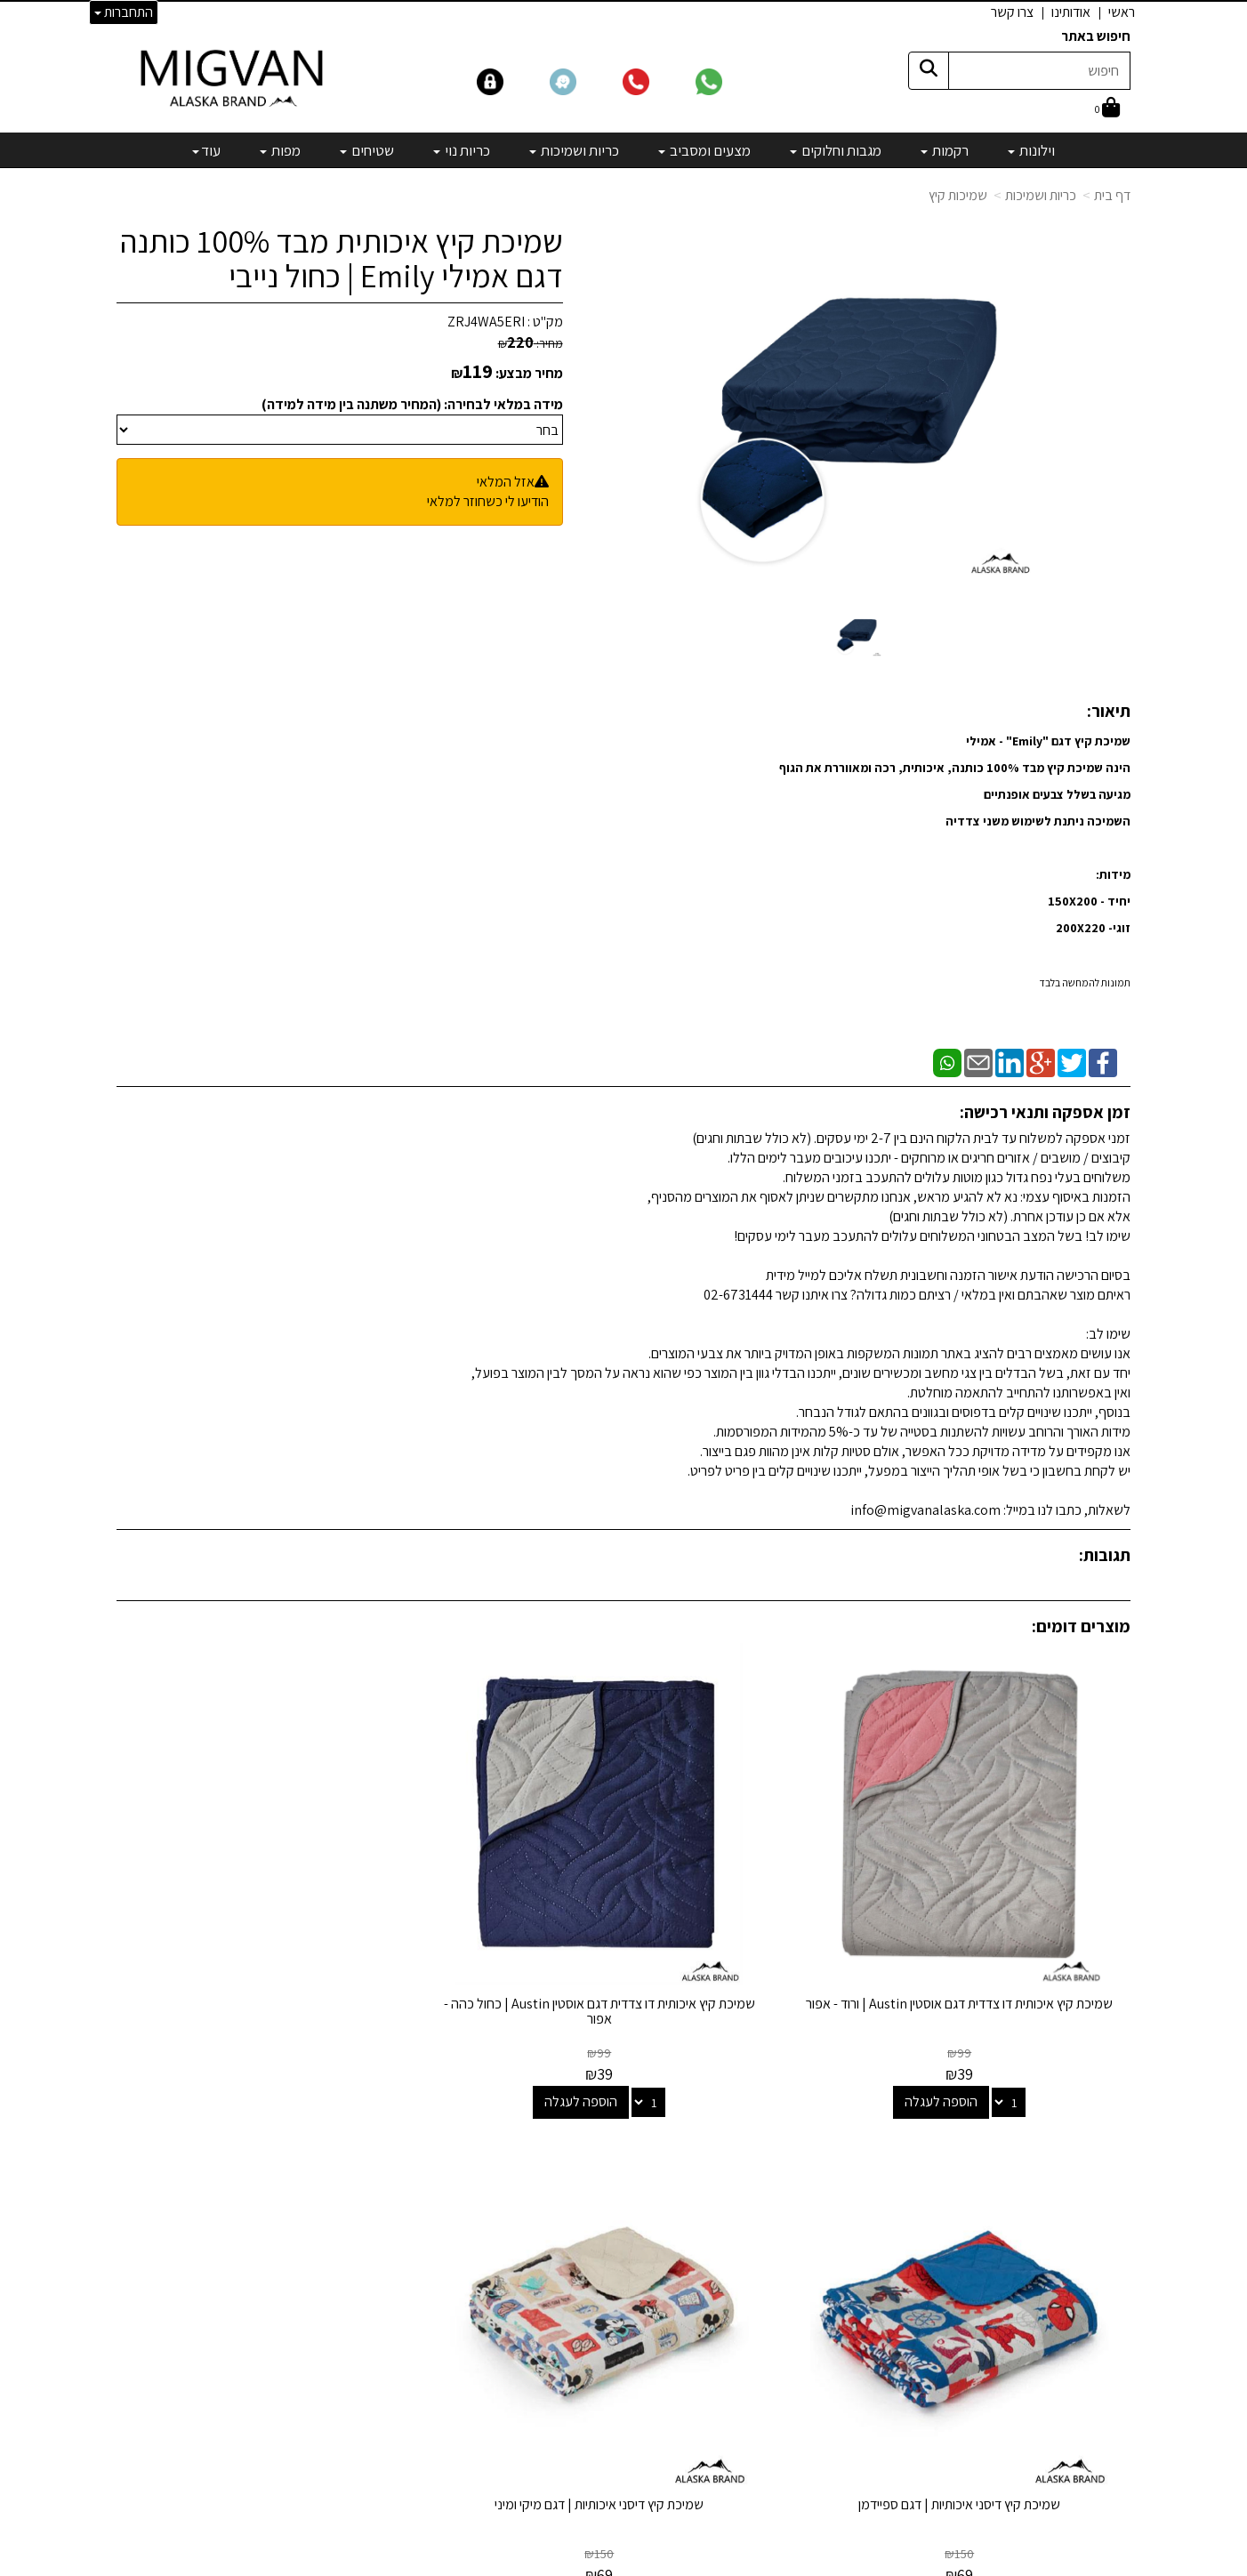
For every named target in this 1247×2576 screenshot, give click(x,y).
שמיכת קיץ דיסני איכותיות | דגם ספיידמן (493, 1895)
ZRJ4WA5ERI (486, 321)
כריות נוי (764, 2256)
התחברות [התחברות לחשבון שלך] (123, 12)
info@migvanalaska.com (328, 2207)
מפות (770, 2304)
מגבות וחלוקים (746, 2183)
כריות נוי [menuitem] (461, 150)
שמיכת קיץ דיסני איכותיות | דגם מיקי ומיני (233, 1903)
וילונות (768, 2135)
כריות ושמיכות (1040, 195)
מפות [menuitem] (280, 150)
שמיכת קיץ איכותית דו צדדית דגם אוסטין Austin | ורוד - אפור (1014, 1903)
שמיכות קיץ (958, 195)
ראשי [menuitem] (1121, 12)
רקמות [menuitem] (945, 150)
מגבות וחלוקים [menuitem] (835, 150)
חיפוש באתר (1095, 36)
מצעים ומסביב (746, 2207)
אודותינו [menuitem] (1070, 12)
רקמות (767, 2159)
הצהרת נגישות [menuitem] (1093, 2210)
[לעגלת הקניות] (1107, 109)
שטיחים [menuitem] (367, 150)
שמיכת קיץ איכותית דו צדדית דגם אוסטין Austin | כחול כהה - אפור (753, 1903)
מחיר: (530, 343)
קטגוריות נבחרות (725, 2099)
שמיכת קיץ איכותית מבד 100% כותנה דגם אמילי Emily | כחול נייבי (341, 258)
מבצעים (762, 2352)
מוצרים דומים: (1081, 1626)
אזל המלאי (506, 481)
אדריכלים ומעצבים (384, 2497)
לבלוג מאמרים (396, 2449)
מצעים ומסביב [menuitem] (704, 150)
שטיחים (764, 2280)
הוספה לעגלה (995, 1993)
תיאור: (1108, 710)
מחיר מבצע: (529, 373)
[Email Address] (769, 2383)
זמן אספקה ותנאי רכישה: (1045, 1111)
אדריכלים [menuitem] (1106, 2169)
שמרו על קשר (389, 2099)
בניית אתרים (555, 2564)
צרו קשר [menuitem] (1012, 12)
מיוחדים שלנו (750, 2328)
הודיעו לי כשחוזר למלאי (488, 501)
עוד (206, 150)
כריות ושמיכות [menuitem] (574, 150)
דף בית (1112, 195)
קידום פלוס (601, 2564)
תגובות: (1104, 1554)
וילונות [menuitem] (1031, 150)
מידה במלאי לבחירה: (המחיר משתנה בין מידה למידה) (412, 404)
